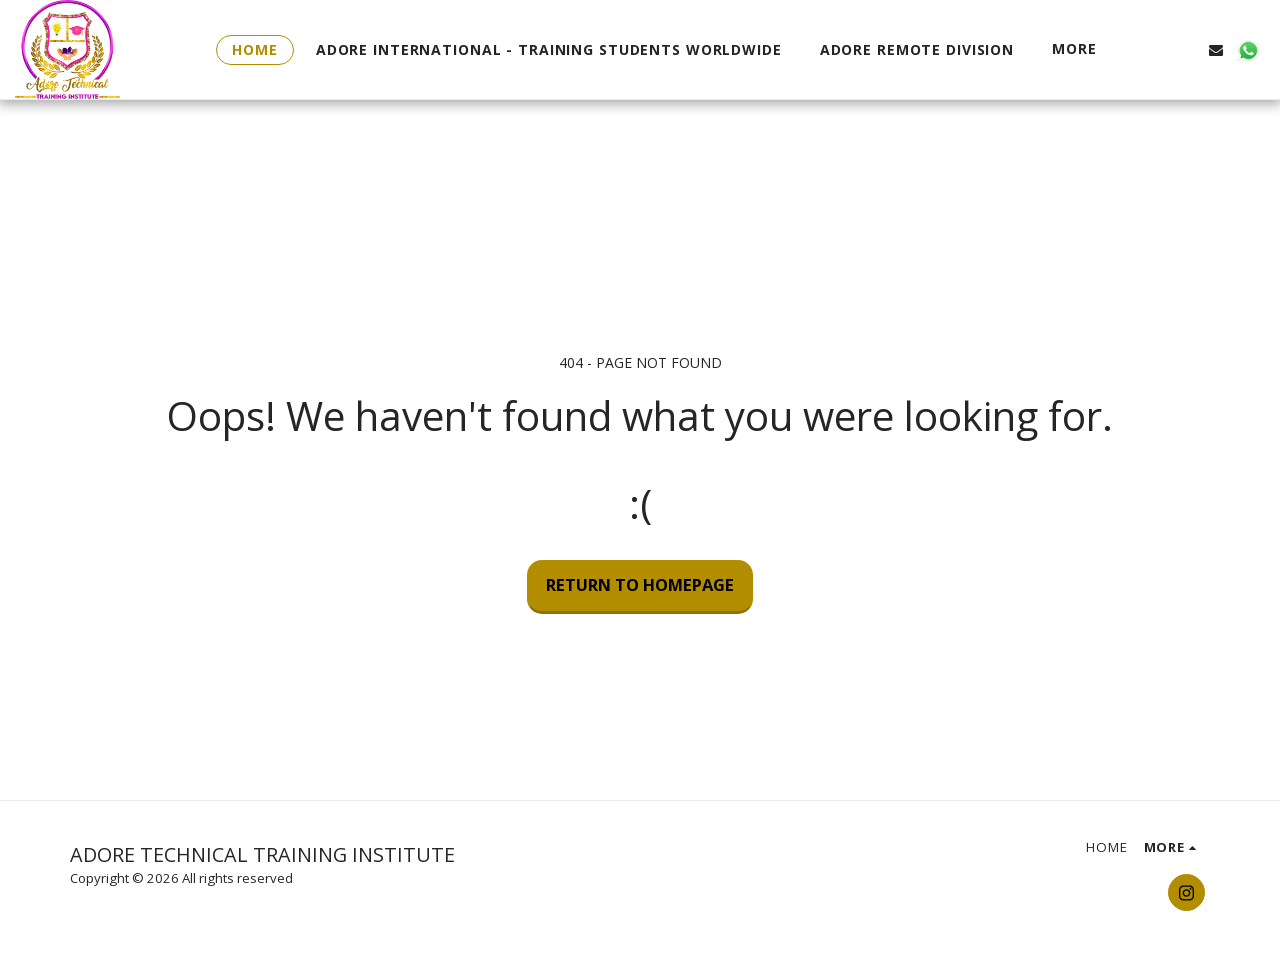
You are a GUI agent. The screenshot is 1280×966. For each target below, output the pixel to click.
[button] (1152, 49)
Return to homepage (640, 584)
